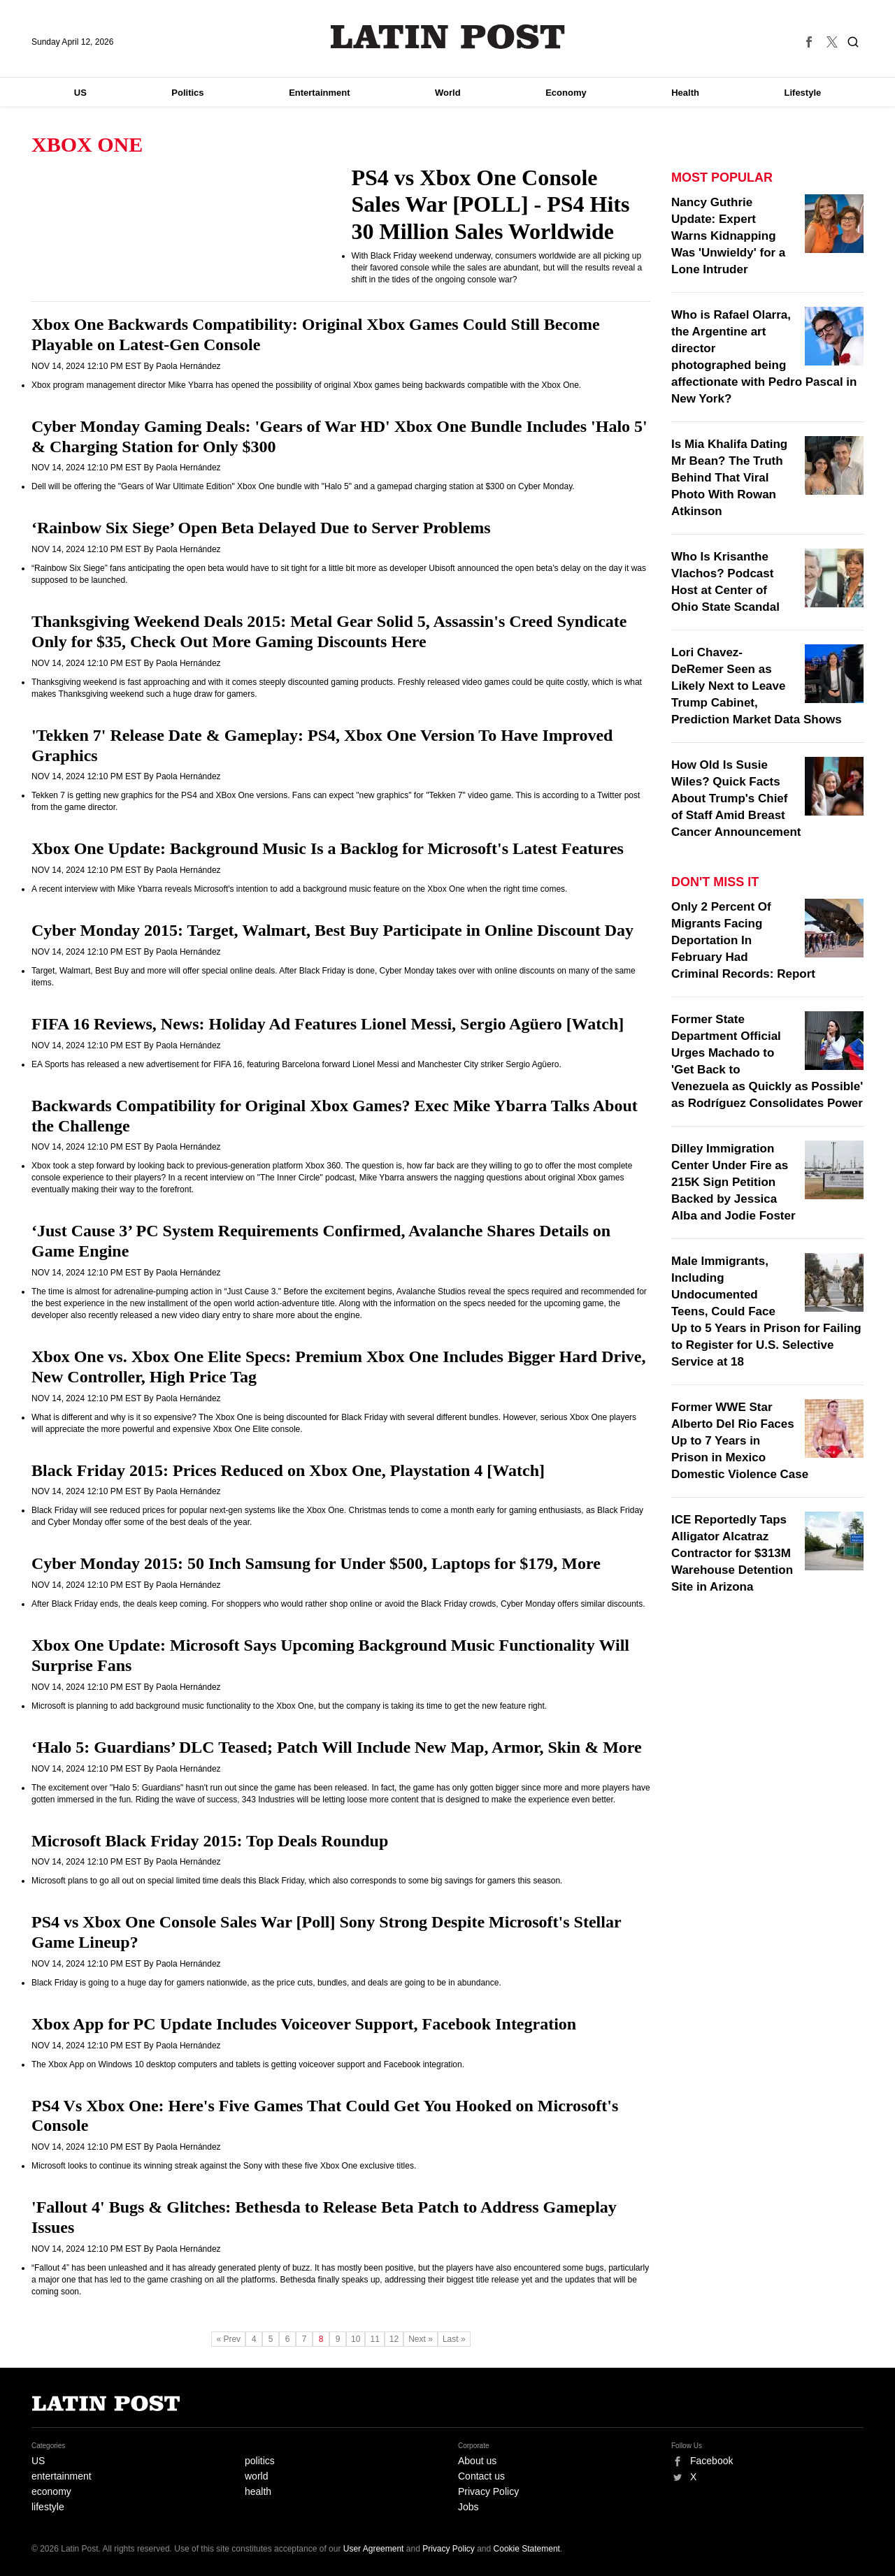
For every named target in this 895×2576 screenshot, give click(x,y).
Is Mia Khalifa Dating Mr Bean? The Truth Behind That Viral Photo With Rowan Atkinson (729, 477)
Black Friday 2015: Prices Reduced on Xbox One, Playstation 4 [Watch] (288, 1470)
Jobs (468, 2506)
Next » (420, 2339)
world (256, 2476)
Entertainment (319, 92)
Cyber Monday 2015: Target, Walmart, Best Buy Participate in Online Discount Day (332, 930)
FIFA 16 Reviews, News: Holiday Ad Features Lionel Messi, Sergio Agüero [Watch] (327, 1024)
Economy (566, 92)
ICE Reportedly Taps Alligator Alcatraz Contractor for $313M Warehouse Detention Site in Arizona (732, 1553)
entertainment (61, 2476)
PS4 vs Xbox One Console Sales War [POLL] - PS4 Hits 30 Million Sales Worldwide (491, 204)
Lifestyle (803, 92)
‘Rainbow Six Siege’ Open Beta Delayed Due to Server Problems (261, 528)
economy (51, 2491)
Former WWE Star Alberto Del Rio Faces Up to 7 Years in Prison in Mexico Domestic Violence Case (739, 1441)
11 (374, 2339)
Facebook (711, 2460)
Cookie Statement (527, 2549)
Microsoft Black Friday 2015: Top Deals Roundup (209, 1841)
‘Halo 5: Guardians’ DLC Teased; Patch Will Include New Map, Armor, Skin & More (336, 1747)
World (448, 92)
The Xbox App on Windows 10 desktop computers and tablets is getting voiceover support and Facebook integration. (247, 2064)
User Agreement (373, 2549)
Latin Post (448, 36)
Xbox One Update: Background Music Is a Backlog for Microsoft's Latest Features (327, 848)
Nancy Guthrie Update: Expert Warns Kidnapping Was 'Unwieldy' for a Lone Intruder (728, 236)
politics (260, 2460)
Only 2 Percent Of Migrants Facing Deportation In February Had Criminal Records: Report (743, 940)
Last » (454, 2339)
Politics (187, 92)
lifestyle (47, 2506)
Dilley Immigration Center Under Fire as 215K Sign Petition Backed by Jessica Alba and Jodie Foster (733, 1182)
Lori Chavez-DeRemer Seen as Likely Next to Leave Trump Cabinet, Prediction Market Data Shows (756, 686)
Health (685, 92)
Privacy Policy (488, 2491)
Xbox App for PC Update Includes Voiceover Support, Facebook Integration (303, 2024)
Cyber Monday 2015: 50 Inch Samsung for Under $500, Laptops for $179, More (316, 1563)
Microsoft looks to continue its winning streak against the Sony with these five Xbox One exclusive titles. (223, 2166)
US (80, 92)
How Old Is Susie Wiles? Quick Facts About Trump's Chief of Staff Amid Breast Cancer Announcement (736, 798)
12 (394, 2339)
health (258, 2491)
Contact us (481, 2476)
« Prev (228, 2339)
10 (355, 2339)
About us (477, 2460)
